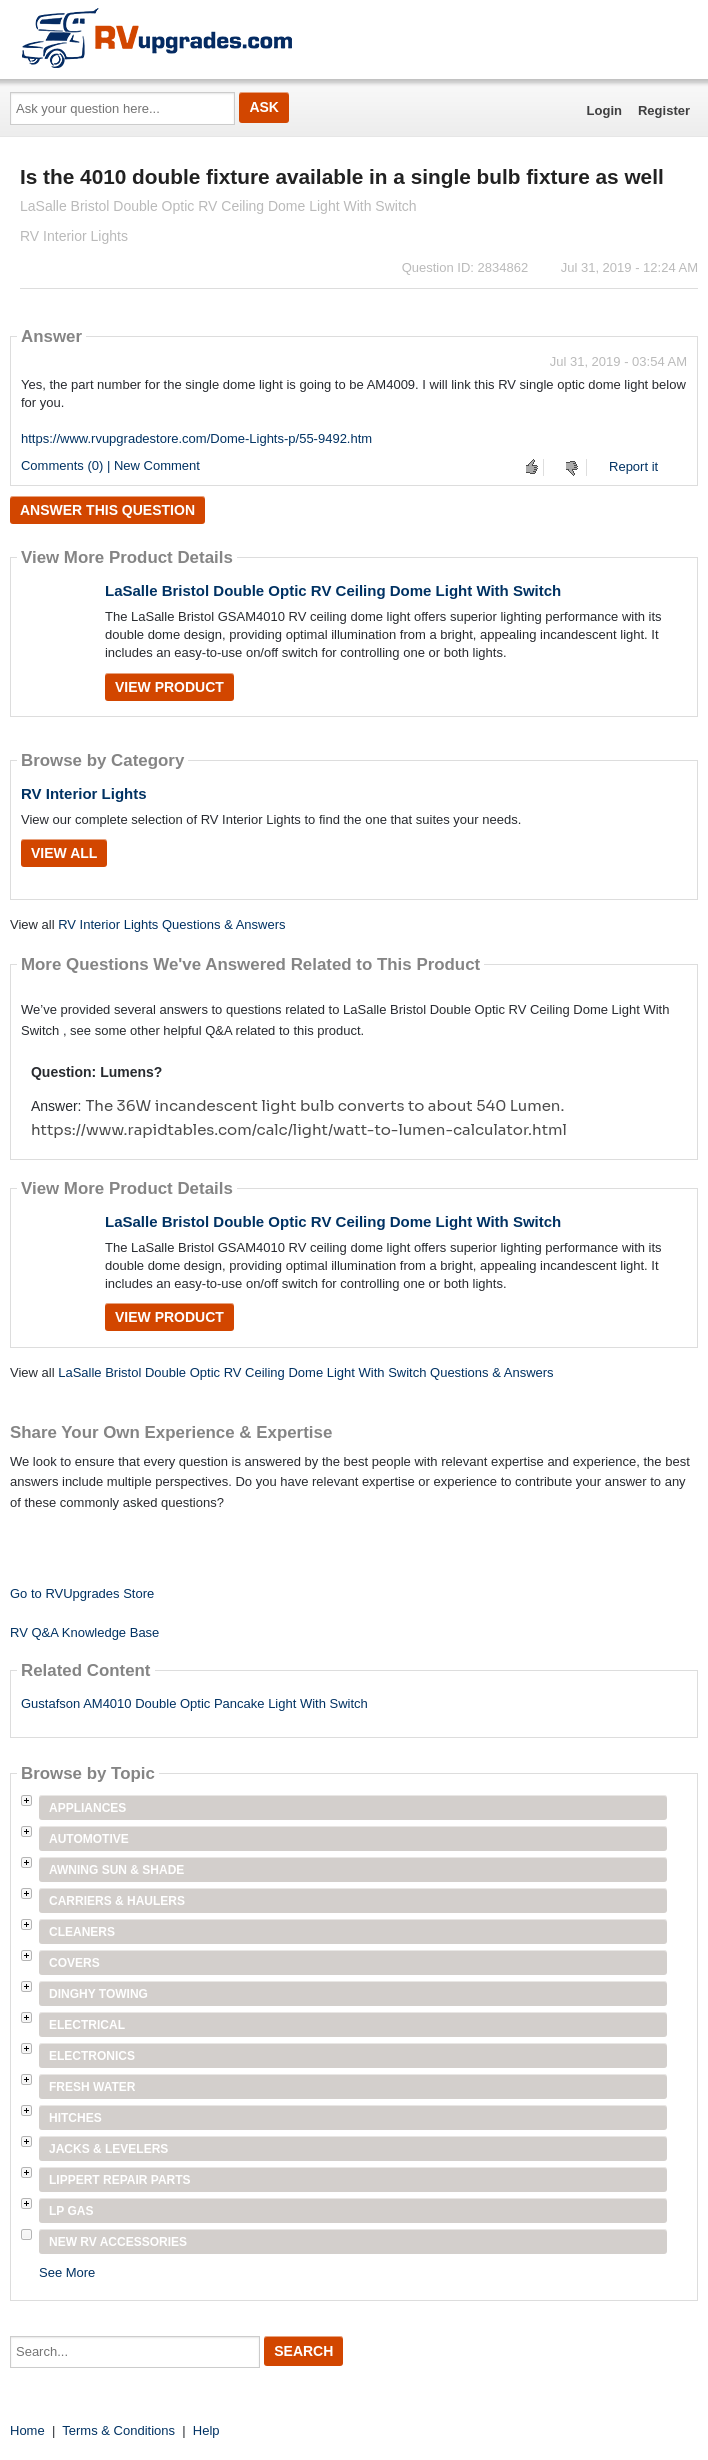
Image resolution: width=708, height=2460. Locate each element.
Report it (633, 466)
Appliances (87, 1808)
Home (27, 2430)
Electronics (92, 2056)
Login (604, 110)
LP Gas (71, 2211)
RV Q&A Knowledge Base (84, 1632)
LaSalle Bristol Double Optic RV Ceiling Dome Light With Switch (333, 590)
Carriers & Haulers (117, 1901)
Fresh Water (92, 2087)
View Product (169, 687)
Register (664, 110)
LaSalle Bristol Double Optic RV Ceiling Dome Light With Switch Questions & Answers (305, 1372)
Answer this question (107, 510)
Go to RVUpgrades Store (82, 1593)
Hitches (75, 2118)
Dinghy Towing (98, 1994)
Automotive (89, 1839)
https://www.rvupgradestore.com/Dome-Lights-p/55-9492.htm (196, 438)
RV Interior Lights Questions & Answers (171, 924)
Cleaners (82, 1932)
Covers (74, 1963)
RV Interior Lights (84, 793)
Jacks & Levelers (108, 2149)
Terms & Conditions (118, 2430)
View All (64, 853)
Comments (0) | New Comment (110, 465)
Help (206, 2430)
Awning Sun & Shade (116, 1870)
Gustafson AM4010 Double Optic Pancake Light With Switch (194, 1703)
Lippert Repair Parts (120, 2180)
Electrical (87, 2025)
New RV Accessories (118, 2242)
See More (67, 2272)
